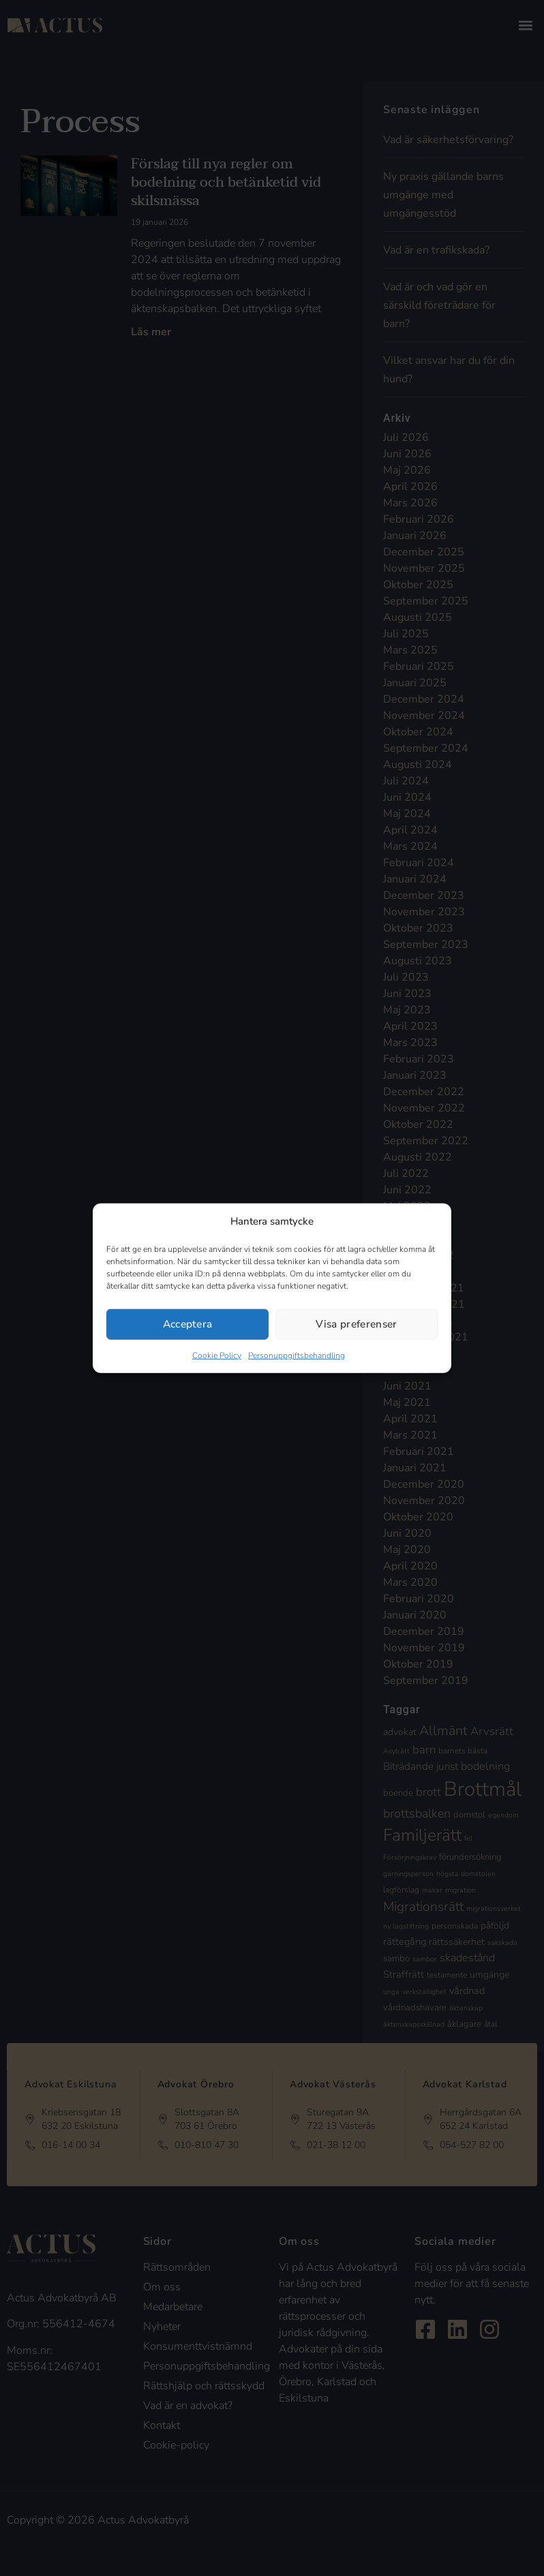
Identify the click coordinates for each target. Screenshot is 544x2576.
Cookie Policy (216, 1354)
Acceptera (188, 1324)
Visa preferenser (356, 1324)
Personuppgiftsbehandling (296, 1354)
